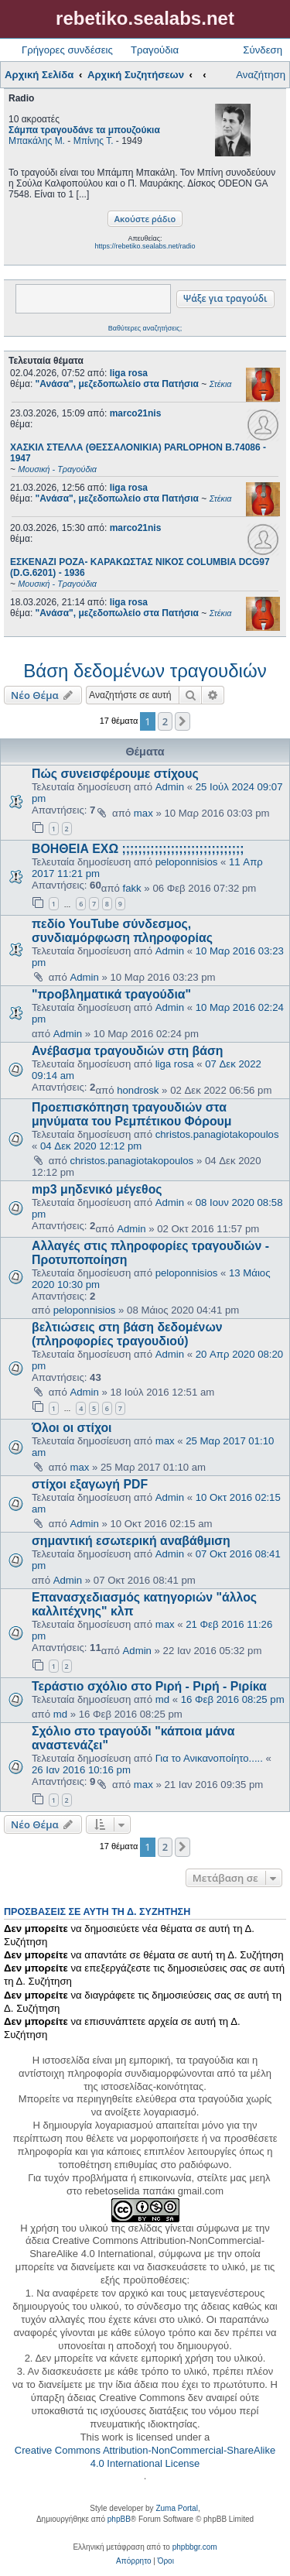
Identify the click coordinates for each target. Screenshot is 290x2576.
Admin (169, 787)
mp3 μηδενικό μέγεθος (97, 1189)
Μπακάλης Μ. (37, 140)
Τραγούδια (155, 50)
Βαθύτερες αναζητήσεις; (145, 328)
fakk (132, 888)
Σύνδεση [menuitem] (262, 50)
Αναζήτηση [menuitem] (260, 74)
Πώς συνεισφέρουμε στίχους (115, 773)
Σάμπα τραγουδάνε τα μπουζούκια (84, 130)
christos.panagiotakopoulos (217, 1134)
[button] (182, 721)
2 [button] (165, 721)
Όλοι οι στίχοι (72, 1427)
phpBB (119, 2519)
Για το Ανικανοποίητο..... (209, 1758)
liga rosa (129, 373)
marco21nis (136, 413)
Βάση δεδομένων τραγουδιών (144, 670)
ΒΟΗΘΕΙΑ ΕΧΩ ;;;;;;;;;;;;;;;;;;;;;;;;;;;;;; (138, 848)
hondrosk (138, 1090)
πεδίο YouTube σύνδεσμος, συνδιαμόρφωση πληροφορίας (122, 930)
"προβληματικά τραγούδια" (111, 994)
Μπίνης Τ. (93, 140)
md (162, 1699)
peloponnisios (186, 862)
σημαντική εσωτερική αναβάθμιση (131, 1540)
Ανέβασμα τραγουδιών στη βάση (127, 1050)
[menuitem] (133, 2561)
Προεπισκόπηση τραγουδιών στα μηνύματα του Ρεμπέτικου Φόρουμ (132, 1114)
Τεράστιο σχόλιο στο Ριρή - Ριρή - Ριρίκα (149, 1686)
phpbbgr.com (194, 2547)
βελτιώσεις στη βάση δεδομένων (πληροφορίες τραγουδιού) (127, 1334)
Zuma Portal (176, 2508)
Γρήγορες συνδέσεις (67, 50)
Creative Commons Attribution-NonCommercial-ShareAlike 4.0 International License (145, 2456)
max (143, 813)
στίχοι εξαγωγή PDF (90, 1484)
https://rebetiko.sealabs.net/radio (144, 246)
